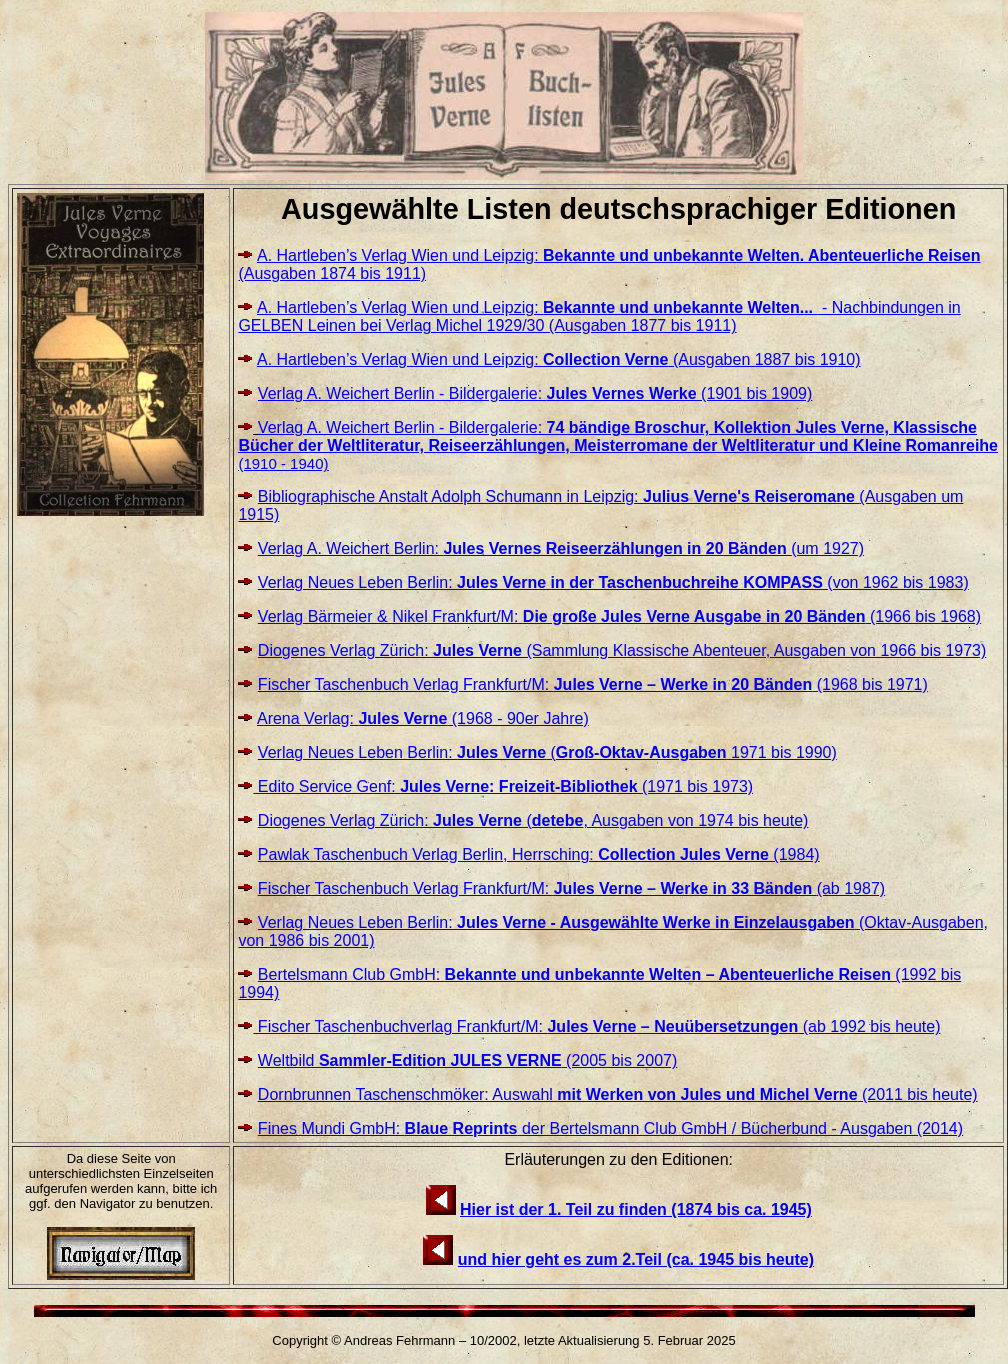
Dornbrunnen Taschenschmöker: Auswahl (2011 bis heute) (618, 1094)
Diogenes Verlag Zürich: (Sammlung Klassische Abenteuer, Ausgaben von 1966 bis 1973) (622, 650)
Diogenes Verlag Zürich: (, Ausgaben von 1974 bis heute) (533, 820)
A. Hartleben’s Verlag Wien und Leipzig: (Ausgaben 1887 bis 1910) (559, 359)
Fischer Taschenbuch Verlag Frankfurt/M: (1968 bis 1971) (593, 684)
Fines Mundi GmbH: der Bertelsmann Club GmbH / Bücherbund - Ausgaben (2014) (610, 1128)
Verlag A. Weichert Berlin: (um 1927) (561, 548)
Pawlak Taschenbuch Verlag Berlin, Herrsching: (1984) (539, 854)
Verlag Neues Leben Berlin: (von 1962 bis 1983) (613, 582)
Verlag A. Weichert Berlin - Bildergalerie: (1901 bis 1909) (535, 393)
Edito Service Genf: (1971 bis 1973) (503, 786)
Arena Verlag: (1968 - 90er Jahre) (423, 718)
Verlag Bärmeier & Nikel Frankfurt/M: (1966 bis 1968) (619, 616)
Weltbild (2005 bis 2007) (467, 1060)
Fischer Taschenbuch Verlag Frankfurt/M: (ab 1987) (571, 888)
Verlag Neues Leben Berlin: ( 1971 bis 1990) (547, 752)
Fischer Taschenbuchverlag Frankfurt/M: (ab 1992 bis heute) (596, 1026)
